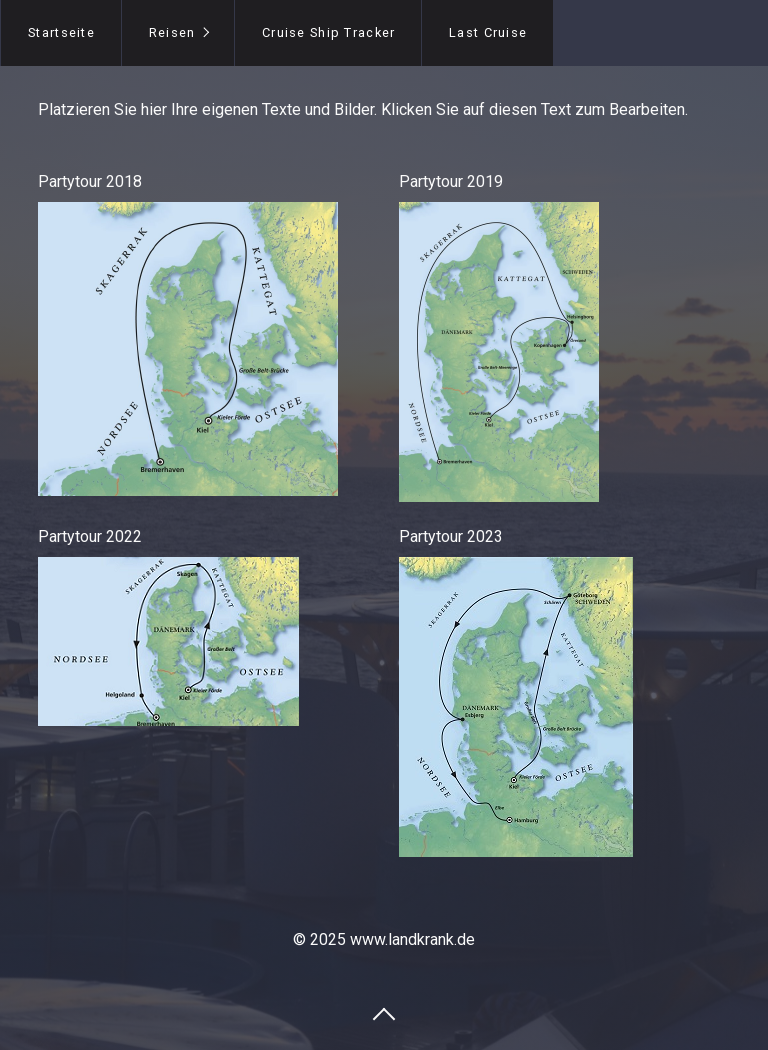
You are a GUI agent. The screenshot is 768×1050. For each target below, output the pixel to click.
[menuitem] (61, 33)
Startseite (61, 32)
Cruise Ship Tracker (328, 32)
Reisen (172, 32)
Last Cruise (488, 32)
